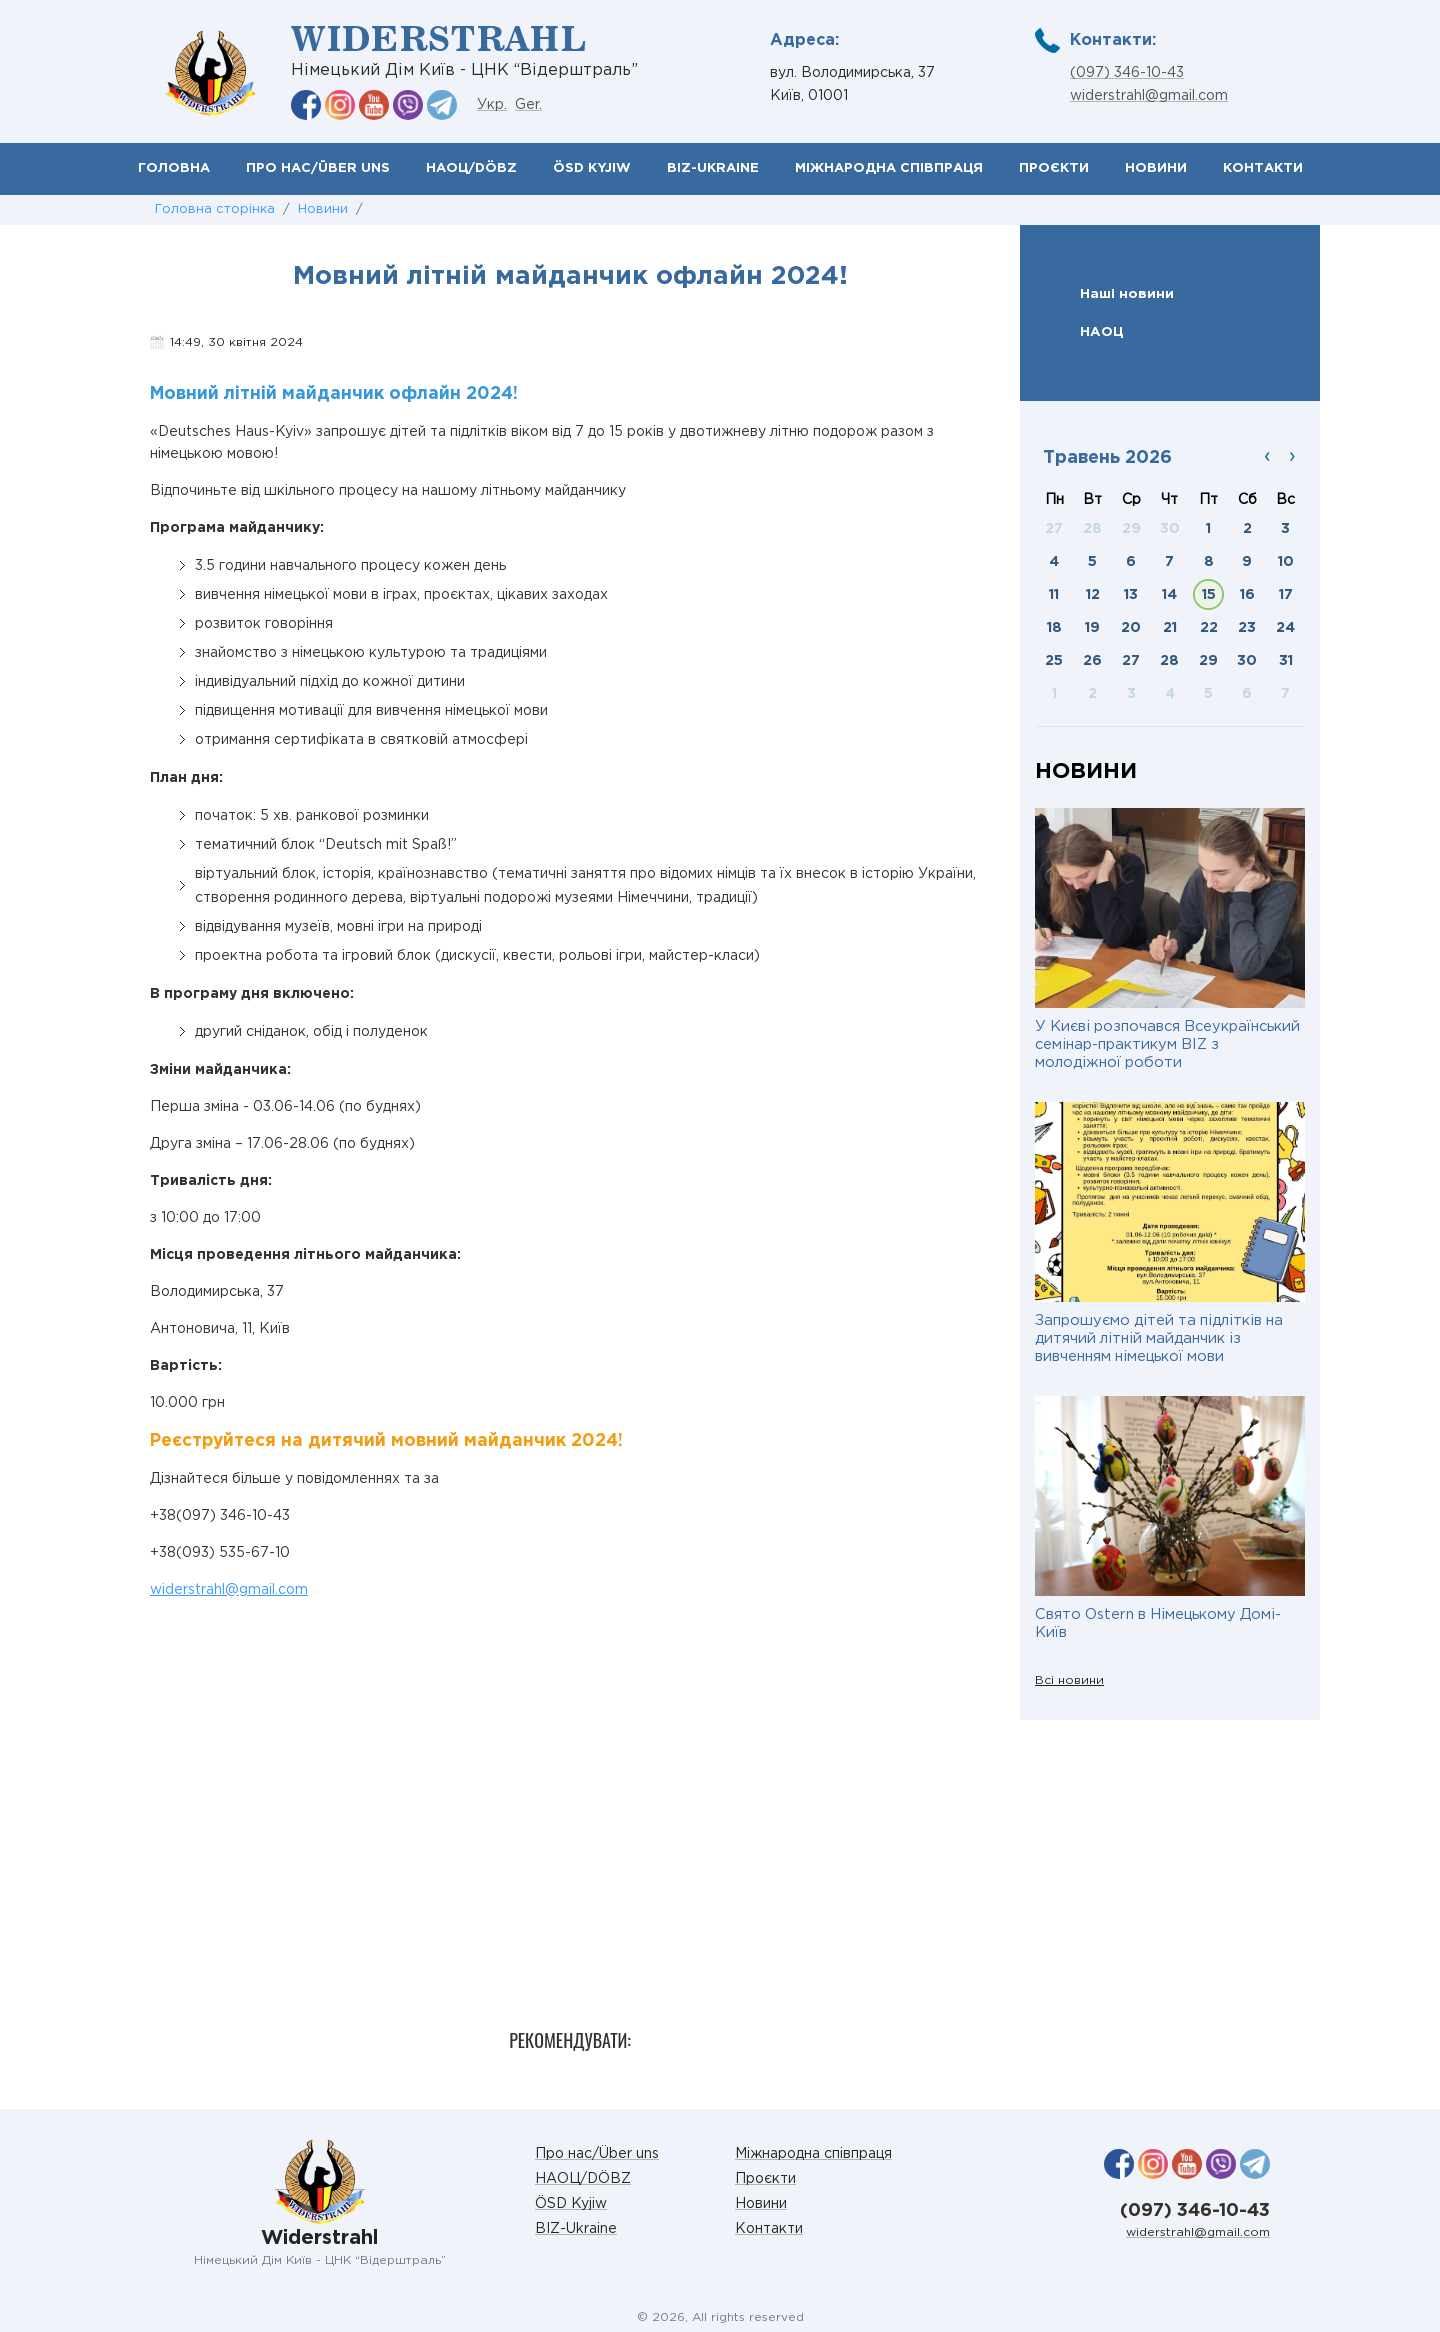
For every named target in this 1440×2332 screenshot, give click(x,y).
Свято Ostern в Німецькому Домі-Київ (1158, 1623)
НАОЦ (1102, 332)
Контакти (1263, 168)
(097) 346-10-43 (1127, 73)
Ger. (528, 105)
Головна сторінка (215, 209)
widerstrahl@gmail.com (1149, 96)
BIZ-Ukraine (713, 168)
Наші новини (1127, 294)
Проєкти (1054, 168)
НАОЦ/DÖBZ (471, 168)
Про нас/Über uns (318, 168)
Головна (174, 168)
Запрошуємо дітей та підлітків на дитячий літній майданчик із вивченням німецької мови (1159, 1338)
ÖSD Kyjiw (592, 168)
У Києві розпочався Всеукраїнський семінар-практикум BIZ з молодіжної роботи (1167, 1044)
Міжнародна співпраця (889, 168)
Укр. (492, 105)
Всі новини (1069, 1680)
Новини (1156, 168)
